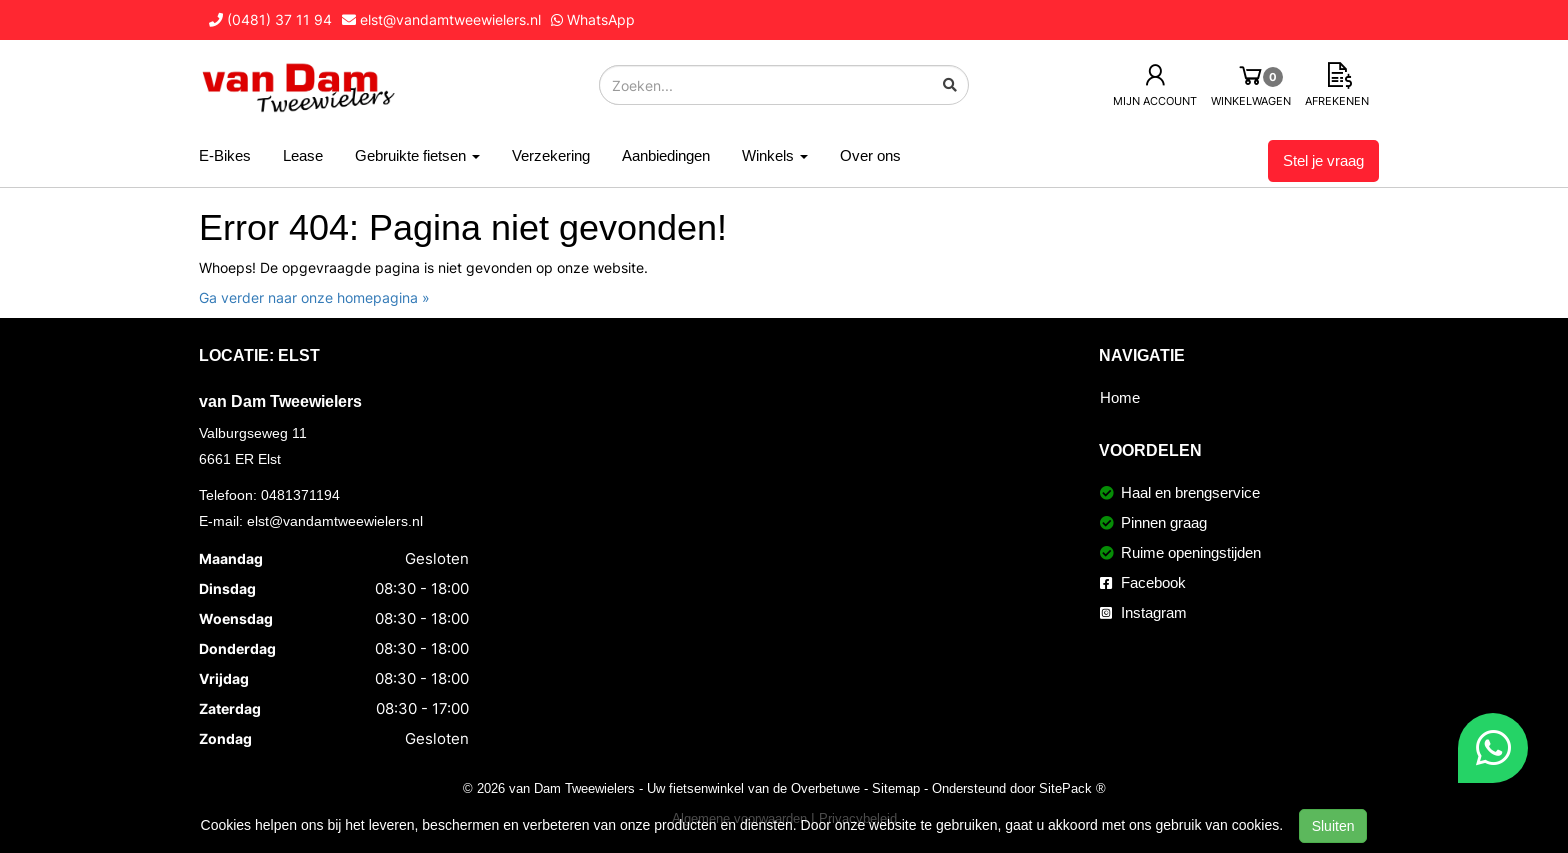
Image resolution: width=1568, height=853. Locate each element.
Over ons (870, 155)
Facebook (1143, 582)
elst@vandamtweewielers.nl (335, 521)
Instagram (1143, 612)
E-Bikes (225, 155)
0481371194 (300, 495)
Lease (303, 155)
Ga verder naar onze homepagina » (314, 297)
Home (1120, 397)
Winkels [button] (775, 155)
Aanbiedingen (666, 155)
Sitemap (896, 788)
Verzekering (551, 155)
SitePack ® (1072, 788)
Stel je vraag (1323, 160)
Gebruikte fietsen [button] (417, 155)
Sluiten (1333, 826)
